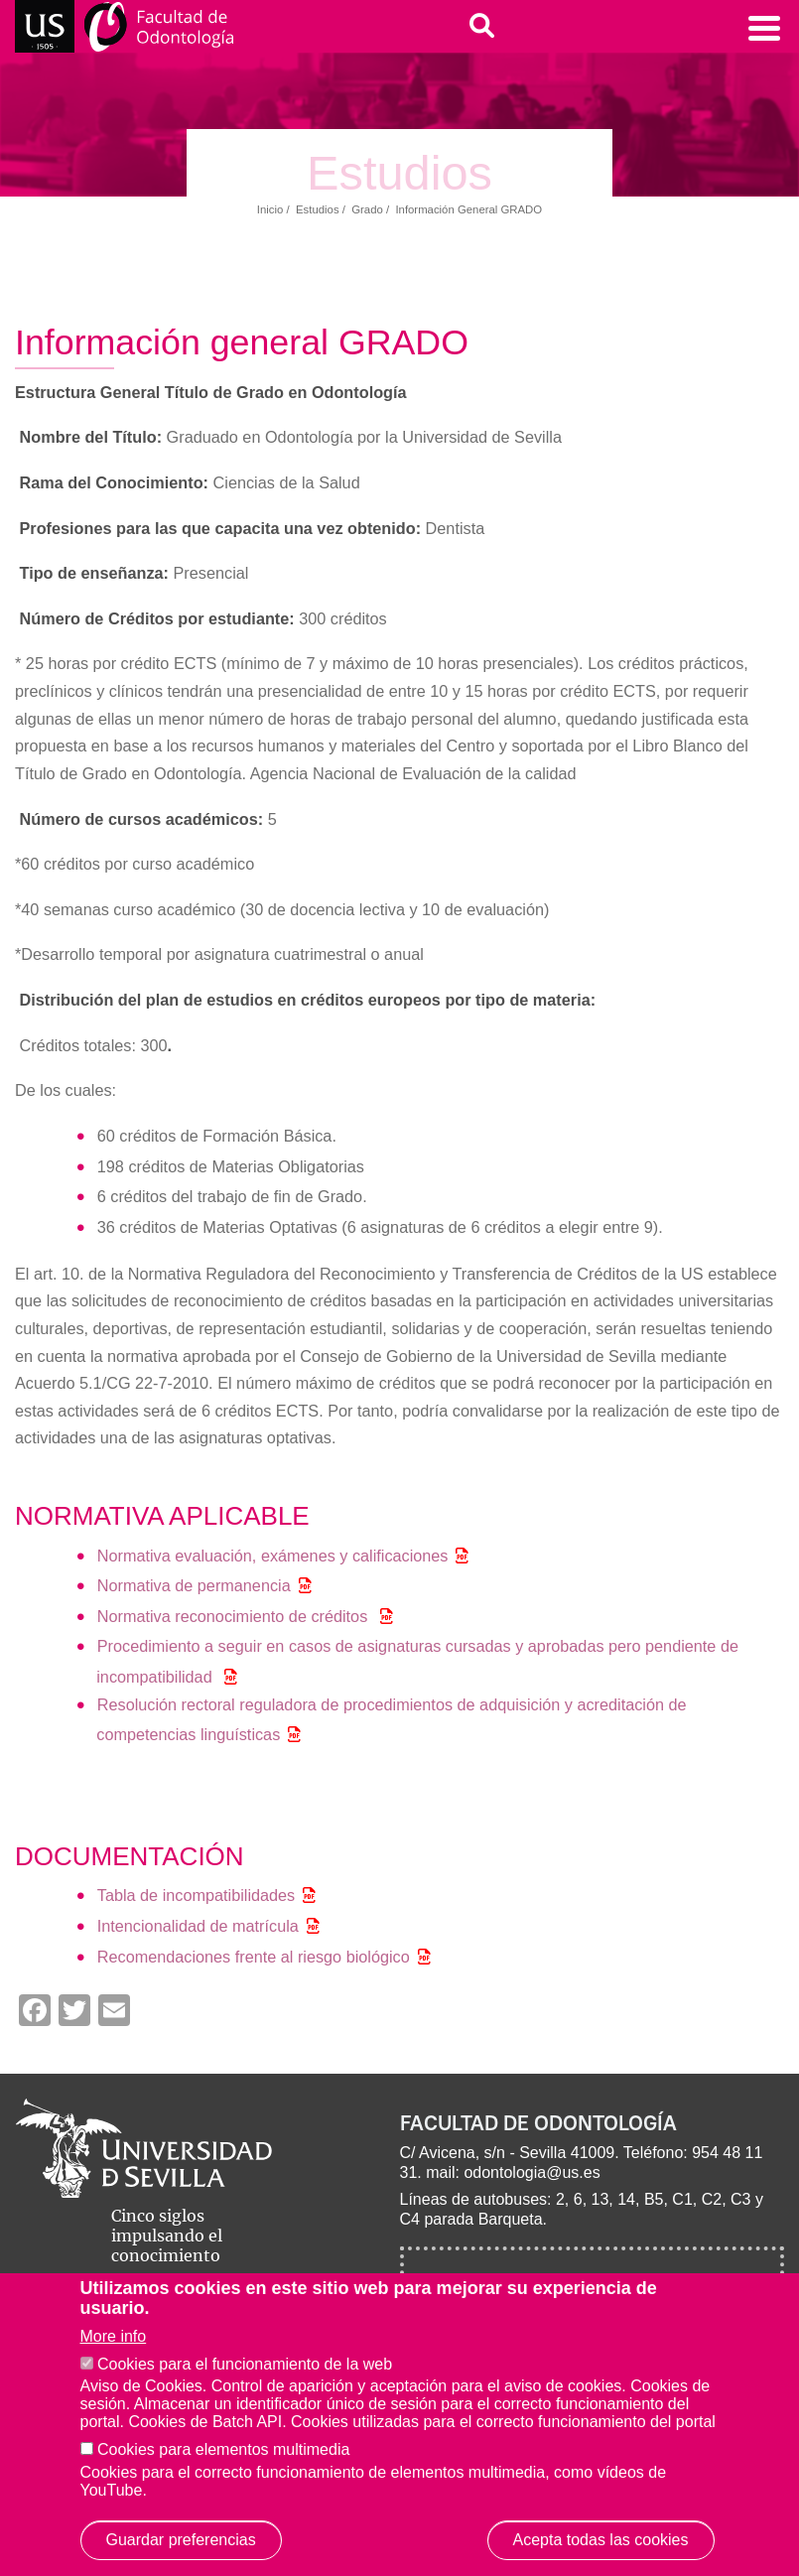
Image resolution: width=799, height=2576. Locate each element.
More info (113, 2336)
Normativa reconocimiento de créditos (234, 1616)
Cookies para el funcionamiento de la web (244, 2364)
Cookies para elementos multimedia (223, 2449)
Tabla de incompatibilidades (196, 1895)
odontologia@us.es (531, 2172)
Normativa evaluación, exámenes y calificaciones (273, 1555)
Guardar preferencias (181, 2539)
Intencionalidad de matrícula (198, 1926)
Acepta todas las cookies (601, 2539)
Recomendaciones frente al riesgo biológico (253, 1957)
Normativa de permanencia (194, 1585)
